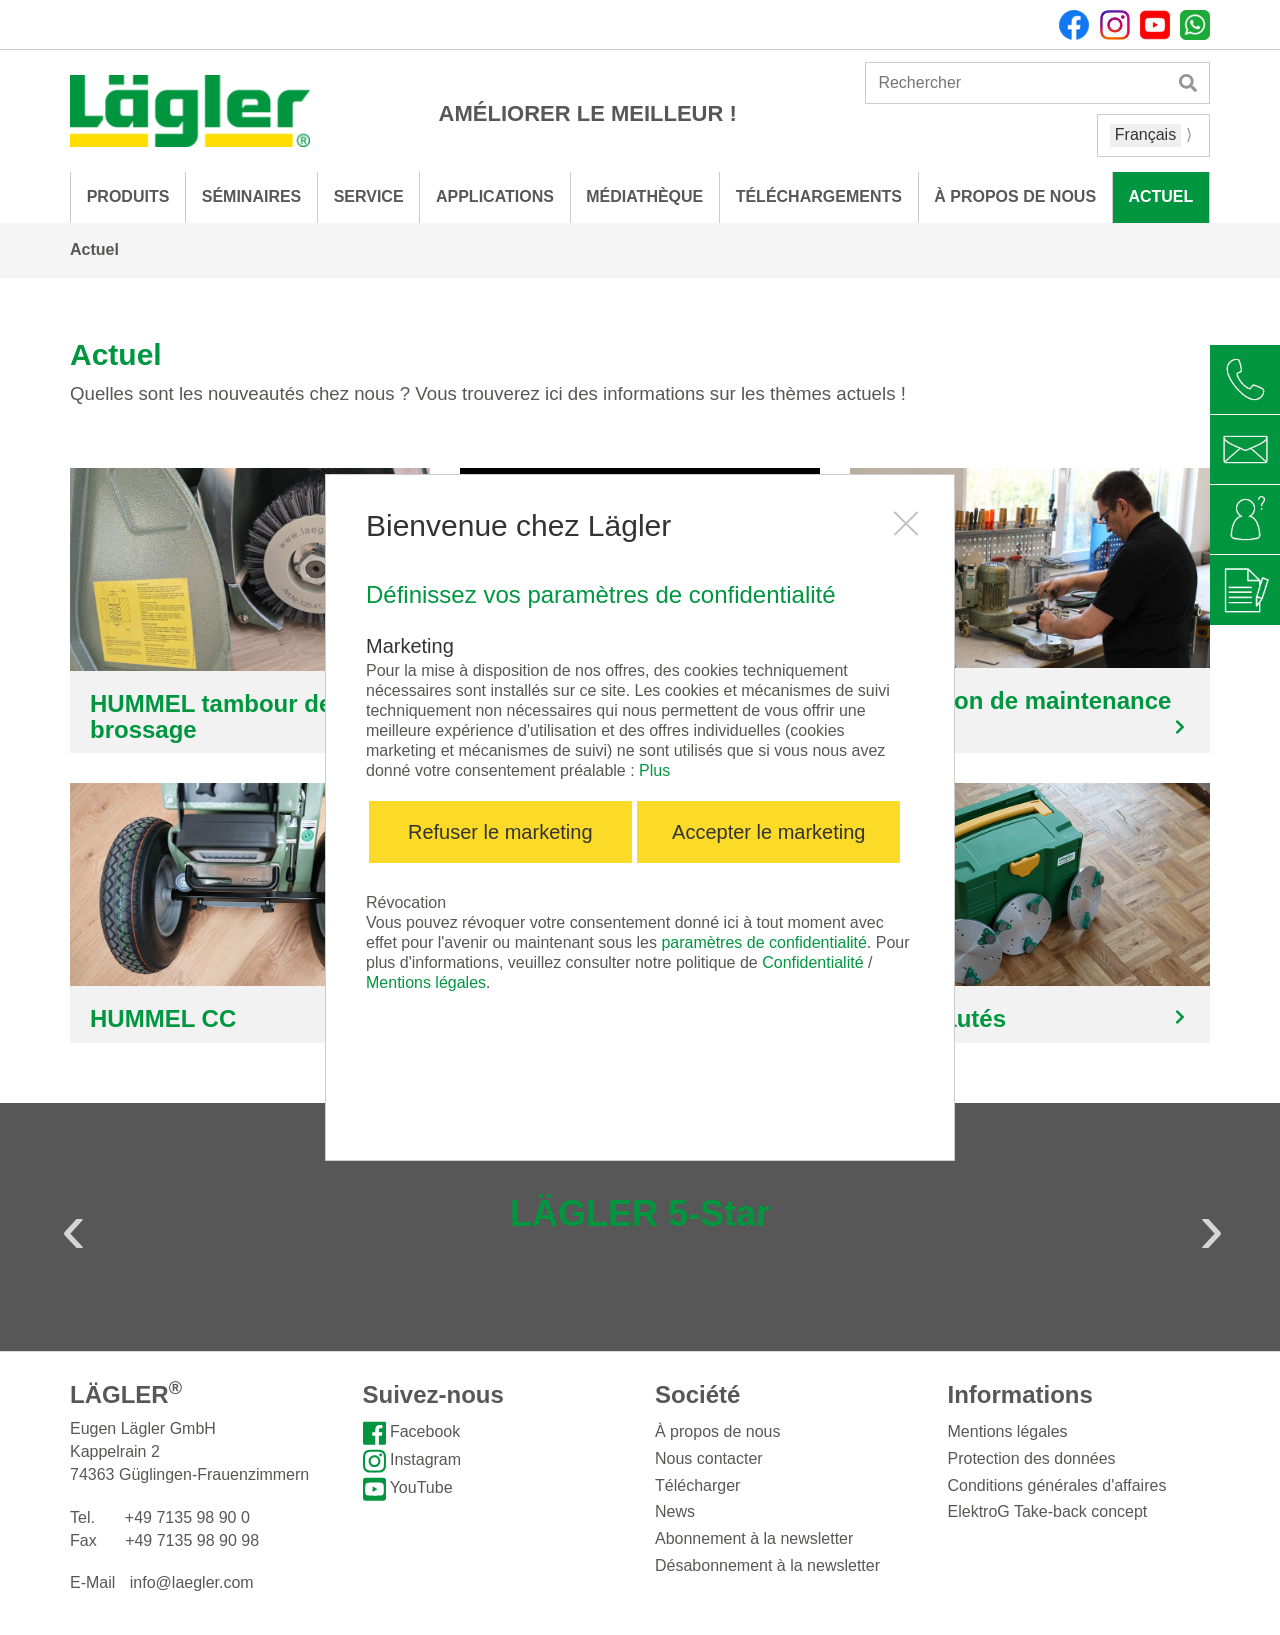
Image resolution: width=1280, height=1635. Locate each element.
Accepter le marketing (768, 832)
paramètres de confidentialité (763, 942)
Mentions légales (426, 982)
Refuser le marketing (500, 832)
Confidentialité (812, 962)
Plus (654, 770)
